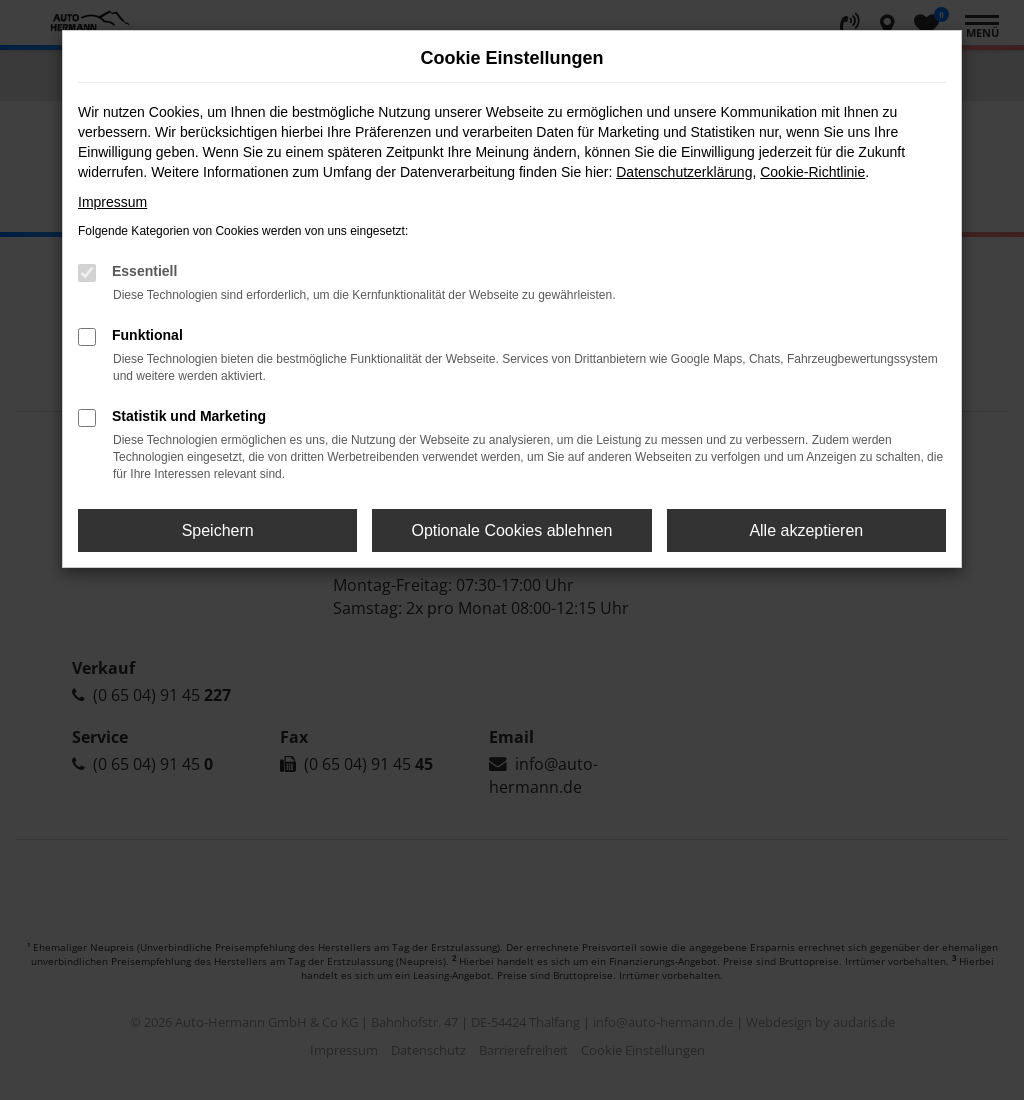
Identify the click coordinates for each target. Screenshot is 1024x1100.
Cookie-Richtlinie (812, 172)
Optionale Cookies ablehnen (511, 530)
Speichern (218, 530)
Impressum (112, 202)
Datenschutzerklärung (684, 172)
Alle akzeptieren (806, 530)
